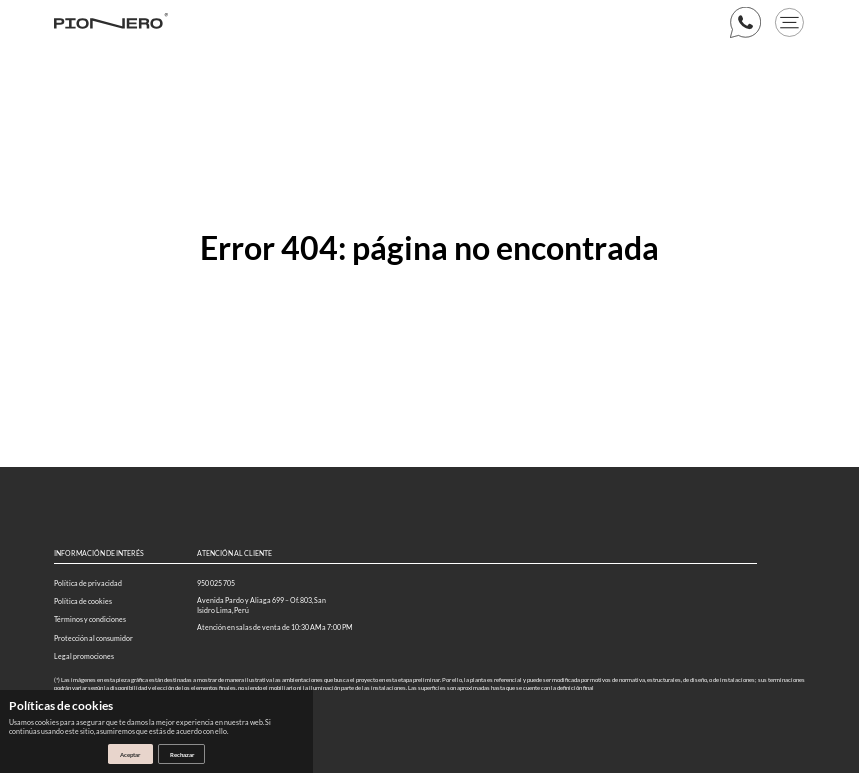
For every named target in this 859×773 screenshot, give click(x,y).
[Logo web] (111, 22)
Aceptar (130, 754)
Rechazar (182, 754)
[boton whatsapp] (745, 22)
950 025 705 (216, 583)
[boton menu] (789, 22)
